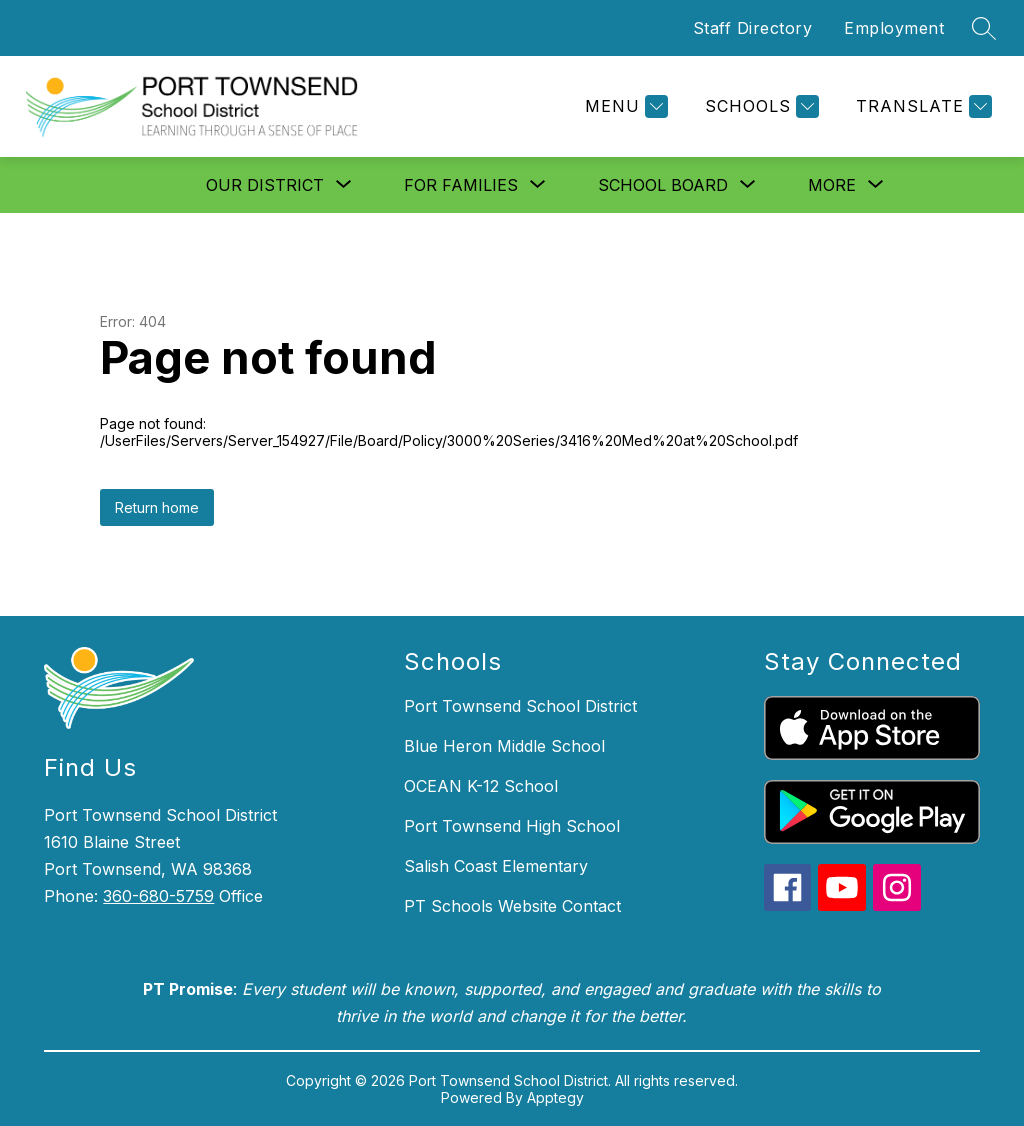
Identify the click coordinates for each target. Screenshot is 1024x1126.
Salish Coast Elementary (496, 866)
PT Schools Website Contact (512, 906)
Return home (157, 507)
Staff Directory (753, 28)
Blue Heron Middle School (504, 746)
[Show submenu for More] (832, 185)
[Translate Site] (921, 106)
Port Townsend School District (520, 706)
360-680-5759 (158, 896)
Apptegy (555, 1097)
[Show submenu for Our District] (265, 185)
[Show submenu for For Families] (461, 185)
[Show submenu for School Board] (663, 185)
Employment (894, 28)
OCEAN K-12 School (481, 786)
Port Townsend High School (512, 826)
